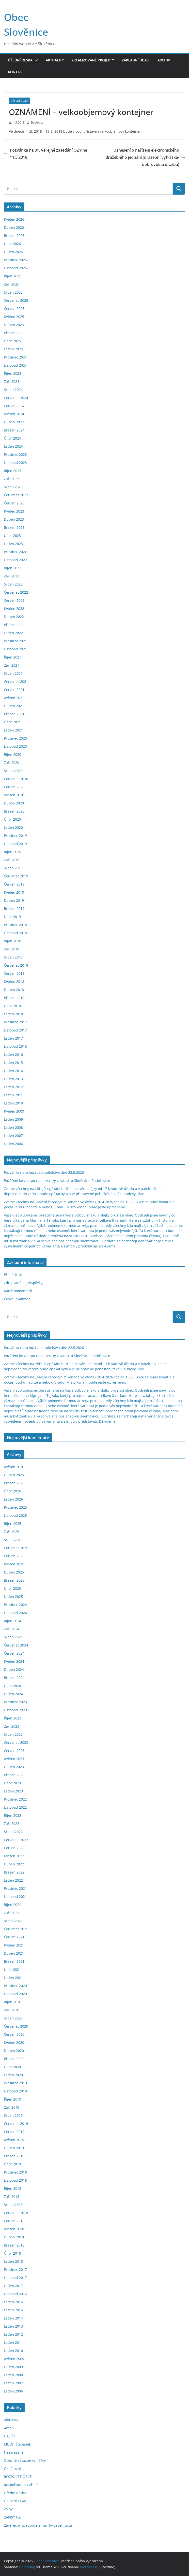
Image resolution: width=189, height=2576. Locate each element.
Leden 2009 (13, 1119)
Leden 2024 (13, 446)
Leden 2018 (13, 1014)
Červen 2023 (14, 503)
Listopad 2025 (15, 268)
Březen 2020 (14, 811)
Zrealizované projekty (93, 60)
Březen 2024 (14, 430)
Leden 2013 (13, 1078)
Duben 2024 (14, 422)
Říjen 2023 (12, 470)
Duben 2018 (14, 989)
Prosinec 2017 (15, 1022)
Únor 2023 (12, 535)
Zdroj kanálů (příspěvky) (23, 1282)
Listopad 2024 (15, 365)
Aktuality (55, 60)
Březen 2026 (14, 235)
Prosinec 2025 (15, 260)
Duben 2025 (14, 324)
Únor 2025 (12, 341)
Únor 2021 (12, 722)
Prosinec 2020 (15, 738)
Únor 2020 (12, 819)
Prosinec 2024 (15, 357)
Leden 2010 (13, 1103)
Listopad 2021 (15, 649)
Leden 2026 (13, 251)
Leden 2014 (13, 1070)
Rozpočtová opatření (21, 2484)
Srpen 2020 (13, 770)
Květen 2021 (14, 697)
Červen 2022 (14, 600)
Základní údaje (136, 60)
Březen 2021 (14, 714)
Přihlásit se (13, 1274)
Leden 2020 (13, 827)
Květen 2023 (14, 511)
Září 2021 (11, 665)
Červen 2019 (14, 884)
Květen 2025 (14, 316)
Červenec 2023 (16, 495)
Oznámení (12, 2468)
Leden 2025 (13, 349)
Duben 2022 (14, 616)
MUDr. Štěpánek (17, 2444)
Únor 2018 (12, 1005)
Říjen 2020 (12, 754)
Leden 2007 (13, 1135)
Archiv (164, 60)
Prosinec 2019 (15, 835)
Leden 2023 (13, 543)
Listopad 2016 (15, 1046)
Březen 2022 (14, 624)
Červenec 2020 (16, 778)
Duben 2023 (14, 519)
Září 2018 (11, 949)
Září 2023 (11, 478)
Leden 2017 (13, 1038)
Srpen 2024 (13, 389)
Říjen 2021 (12, 657)
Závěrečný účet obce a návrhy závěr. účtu (38, 2525)
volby (8, 2509)
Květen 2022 (14, 608)
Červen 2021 (14, 689)
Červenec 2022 (16, 592)
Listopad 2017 (15, 1030)
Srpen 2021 (13, 673)
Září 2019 (11, 860)
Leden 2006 (13, 1143)
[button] (35, 60)
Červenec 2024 (16, 397)
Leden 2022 (13, 632)
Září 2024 (11, 381)
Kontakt (16, 72)
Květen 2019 (14, 892)
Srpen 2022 (13, 584)
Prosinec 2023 (15, 454)
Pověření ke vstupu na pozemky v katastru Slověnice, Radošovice (57, 1180)
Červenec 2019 (16, 876)
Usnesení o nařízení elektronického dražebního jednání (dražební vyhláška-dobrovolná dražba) (145, 157)
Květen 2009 (14, 1111)
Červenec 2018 (16, 965)
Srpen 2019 (13, 868)
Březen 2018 (14, 997)
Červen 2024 (14, 405)
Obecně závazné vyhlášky (25, 2460)
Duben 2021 (14, 705)
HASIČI (9, 2436)
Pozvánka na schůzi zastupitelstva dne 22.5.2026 (44, 1172)
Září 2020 (11, 762)
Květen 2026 (14, 219)
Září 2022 (11, 576)
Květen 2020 (14, 795)
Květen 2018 (14, 981)
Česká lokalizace (17, 1299)
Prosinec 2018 (15, 924)
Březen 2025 (14, 332)
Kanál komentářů (18, 1290)
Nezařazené (14, 2452)
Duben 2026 (14, 227)
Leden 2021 (13, 730)
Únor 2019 (12, 916)
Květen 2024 (14, 414)
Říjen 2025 (12, 276)
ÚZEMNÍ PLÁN (15, 2501)
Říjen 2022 (12, 568)
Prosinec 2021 (15, 641)
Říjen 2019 (12, 851)
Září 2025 (11, 284)
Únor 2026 (12, 243)
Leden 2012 (13, 1087)
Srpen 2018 (13, 957)
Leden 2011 (13, 1095)
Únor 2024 (12, 438)
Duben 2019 (14, 900)
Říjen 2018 (12, 941)
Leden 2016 (13, 1054)
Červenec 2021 (16, 681)
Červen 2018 (14, 973)
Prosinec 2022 (15, 551)
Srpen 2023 (13, 487)
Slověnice (37, 122)
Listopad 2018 (15, 932)
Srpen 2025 (13, 292)
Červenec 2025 (16, 300)
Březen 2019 (14, 908)
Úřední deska (20, 60)
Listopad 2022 (15, 560)
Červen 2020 (14, 787)
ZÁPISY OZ (12, 2517)
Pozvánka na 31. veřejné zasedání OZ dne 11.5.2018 (45, 153)
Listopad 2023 (15, 462)
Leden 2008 (13, 1127)
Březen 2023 (14, 527)
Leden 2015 (13, 1062)
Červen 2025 (14, 308)
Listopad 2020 (15, 746)
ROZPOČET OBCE (18, 2476)
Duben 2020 (14, 803)
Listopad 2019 (15, 843)
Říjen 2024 (12, 373)
